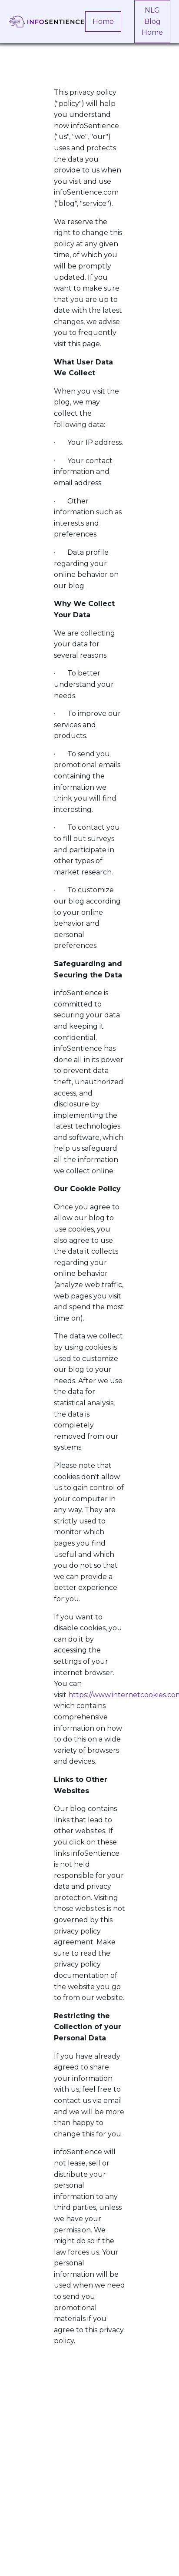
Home (103, 21)
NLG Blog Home (152, 21)
